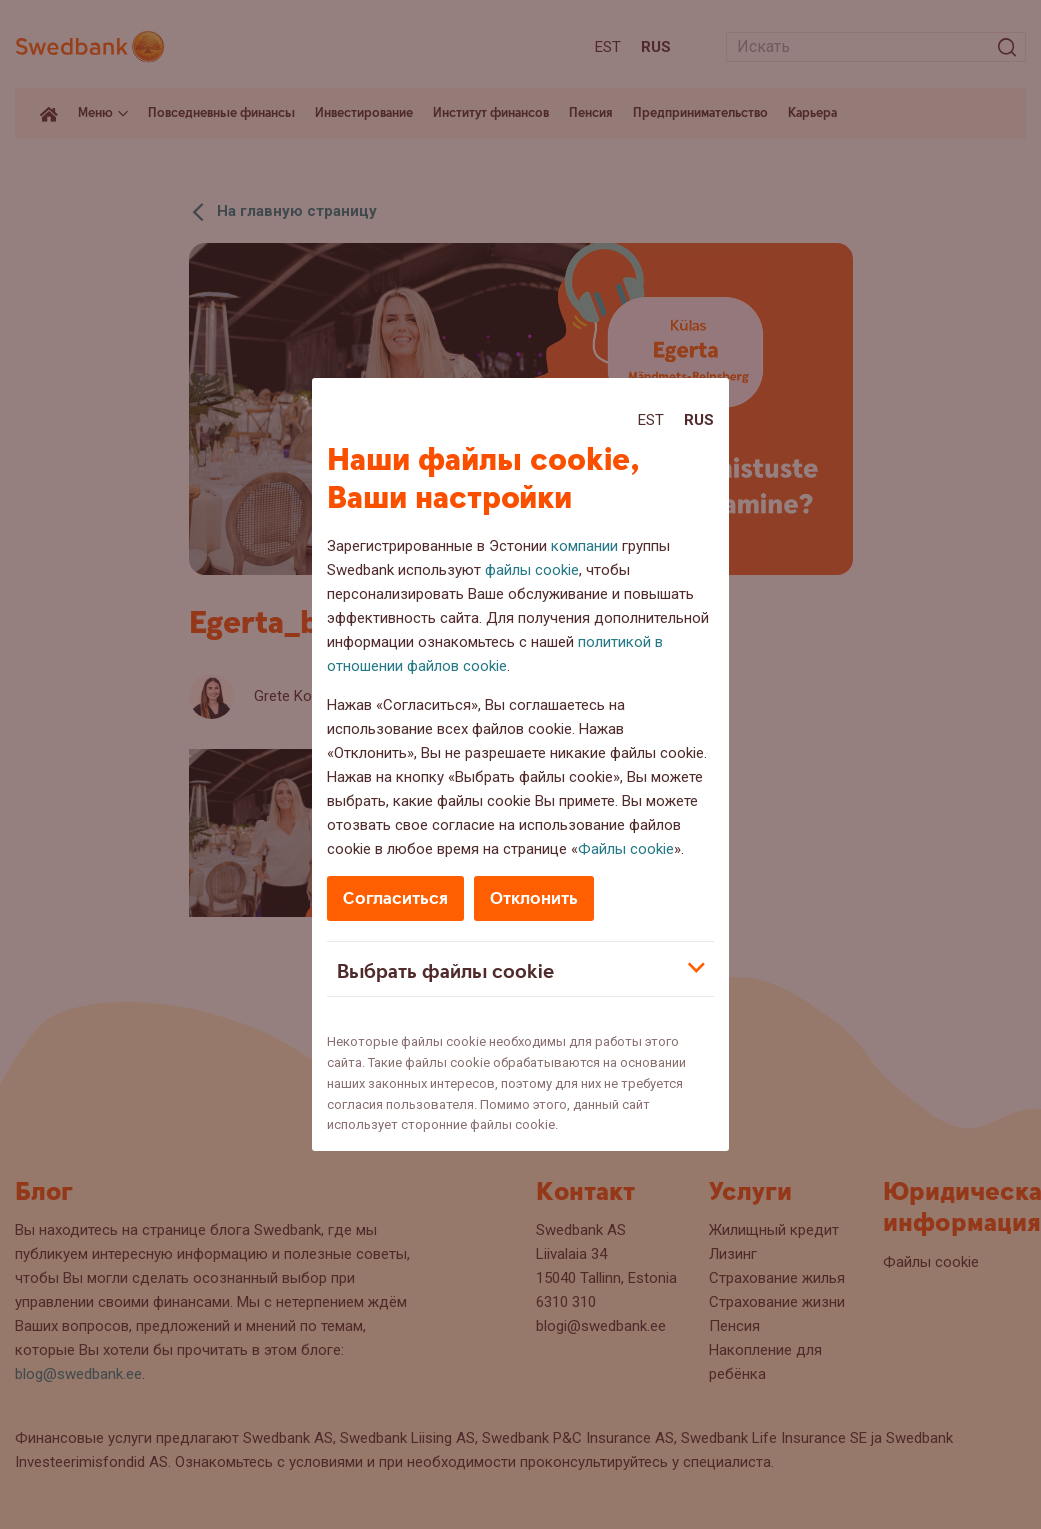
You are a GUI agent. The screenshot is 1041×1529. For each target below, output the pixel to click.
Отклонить (534, 898)
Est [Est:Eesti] (651, 420)
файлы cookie (532, 570)
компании (584, 546)
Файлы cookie (626, 849)
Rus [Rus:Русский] (699, 420)
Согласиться (395, 898)
